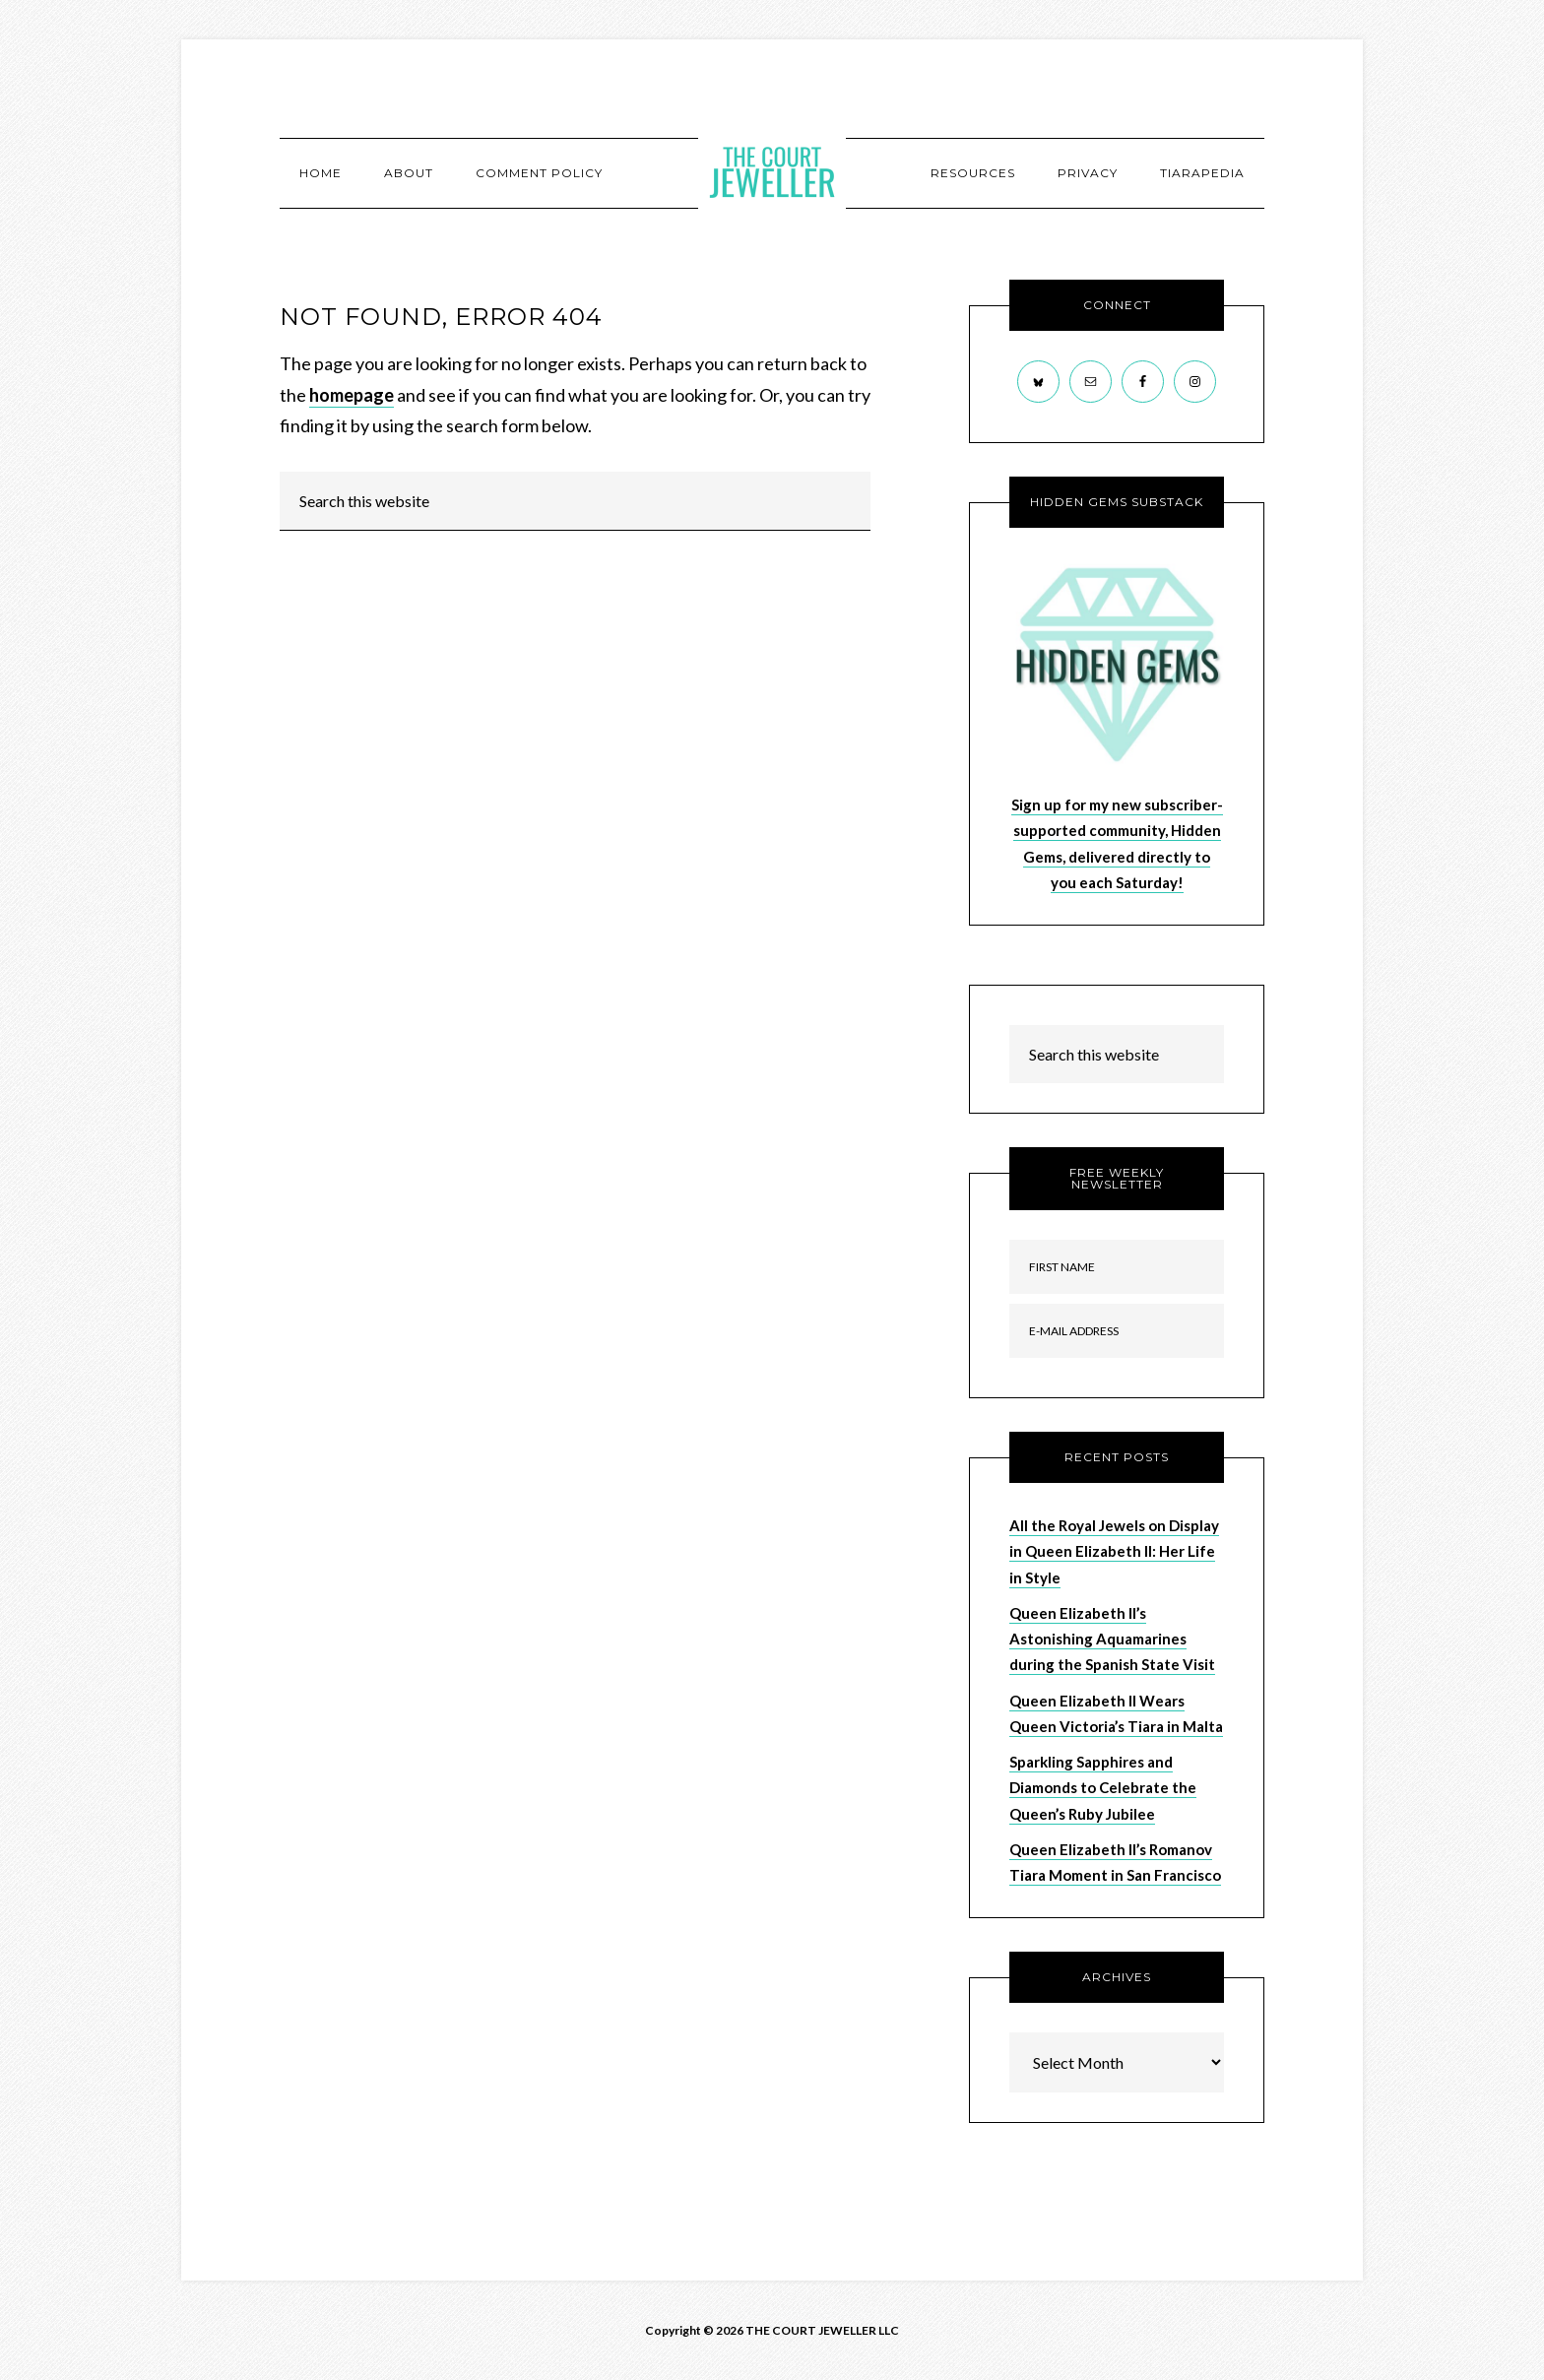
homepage (351, 395)
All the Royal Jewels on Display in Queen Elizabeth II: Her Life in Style (1114, 1551)
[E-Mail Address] (1116, 1331)
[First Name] (1116, 1267)
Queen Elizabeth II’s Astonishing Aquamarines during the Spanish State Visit (1112, 1639)
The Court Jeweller (772, 172)
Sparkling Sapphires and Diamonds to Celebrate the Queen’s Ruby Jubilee (1102, 1788)
